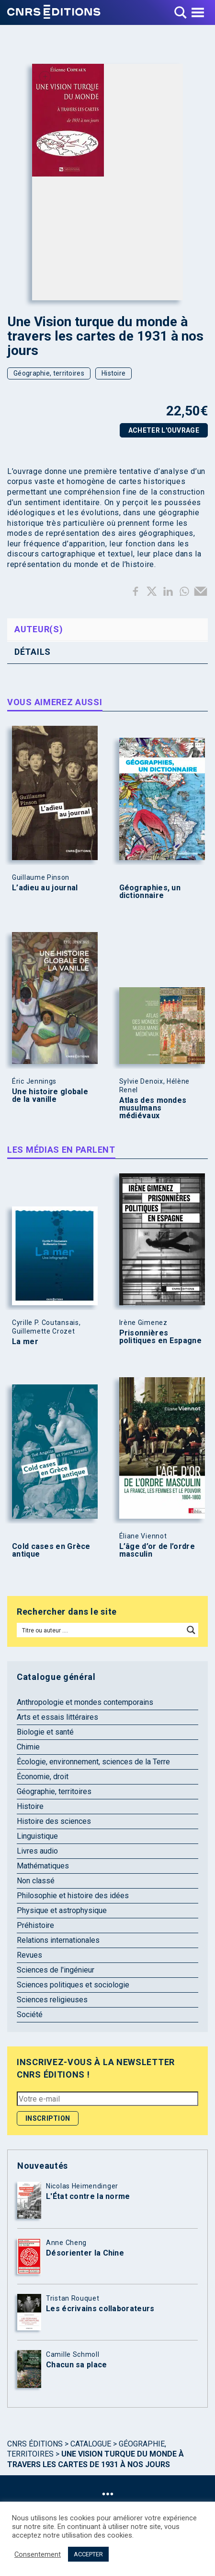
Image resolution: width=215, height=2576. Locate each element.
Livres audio (37, 1850)
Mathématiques (43, 1865)
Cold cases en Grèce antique (51, 1550)
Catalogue (90, 2443)
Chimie (28, 1746)
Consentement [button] (37, 2554)
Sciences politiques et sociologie (73, 1984)
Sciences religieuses (52, 1999)
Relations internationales (58, 1940)
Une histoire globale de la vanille (50, 1095)
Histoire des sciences (54, 1821)
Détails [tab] (32, 652)
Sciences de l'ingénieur (55, 1969)
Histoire (113, 373)
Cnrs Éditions (35, 2443)
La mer (25, 1342)
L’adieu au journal (45, 888)
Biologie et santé (45, 1732)
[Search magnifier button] (191, 1630)
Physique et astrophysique (62, 1910)
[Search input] (101, 1630)
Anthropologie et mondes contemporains (85, 1702)
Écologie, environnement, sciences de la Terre (93, 1761)
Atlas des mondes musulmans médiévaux (153, 1108)
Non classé (36, 1880)
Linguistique (37, 1836)
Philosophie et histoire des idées (73, 1895)
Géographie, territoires (48, 373)
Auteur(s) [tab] (38, 629)
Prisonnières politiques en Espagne (160, 1337)
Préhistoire (35, 1925)
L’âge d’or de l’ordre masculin (157, 1550)
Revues (29, 1955)
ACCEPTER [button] (88, 2554)
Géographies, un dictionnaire (150, 891)
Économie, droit (42, 1776)
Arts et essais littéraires (57, 1717)
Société (30, 2014)
